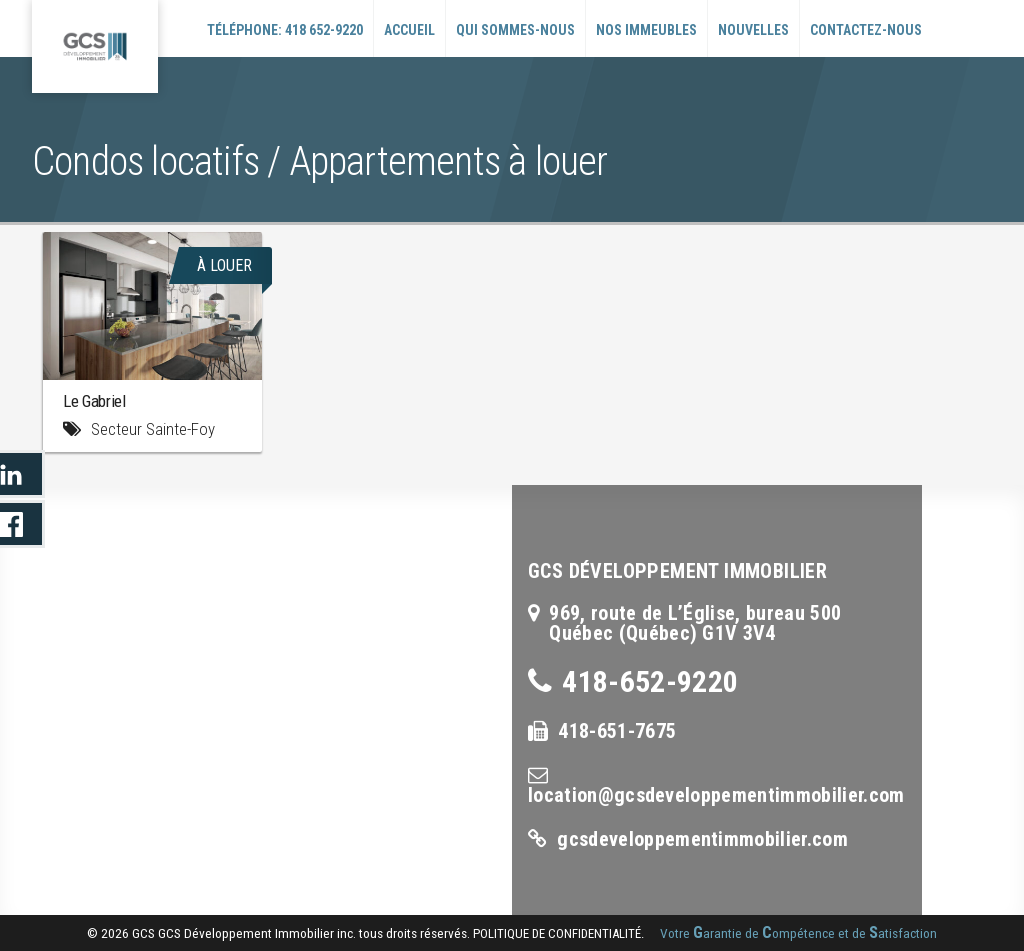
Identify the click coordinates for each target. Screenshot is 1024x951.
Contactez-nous (866, 30)
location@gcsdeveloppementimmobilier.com (716, 795)
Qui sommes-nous (515, 30)
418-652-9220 (650, 681)
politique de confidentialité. (558, 933)
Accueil (409, 30)
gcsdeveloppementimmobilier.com (702, 839)
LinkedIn (22, 474)
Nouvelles (753, 30)
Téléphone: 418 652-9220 (285, 30)
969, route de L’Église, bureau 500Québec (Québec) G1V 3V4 (695, 623)
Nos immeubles (646, 30)
